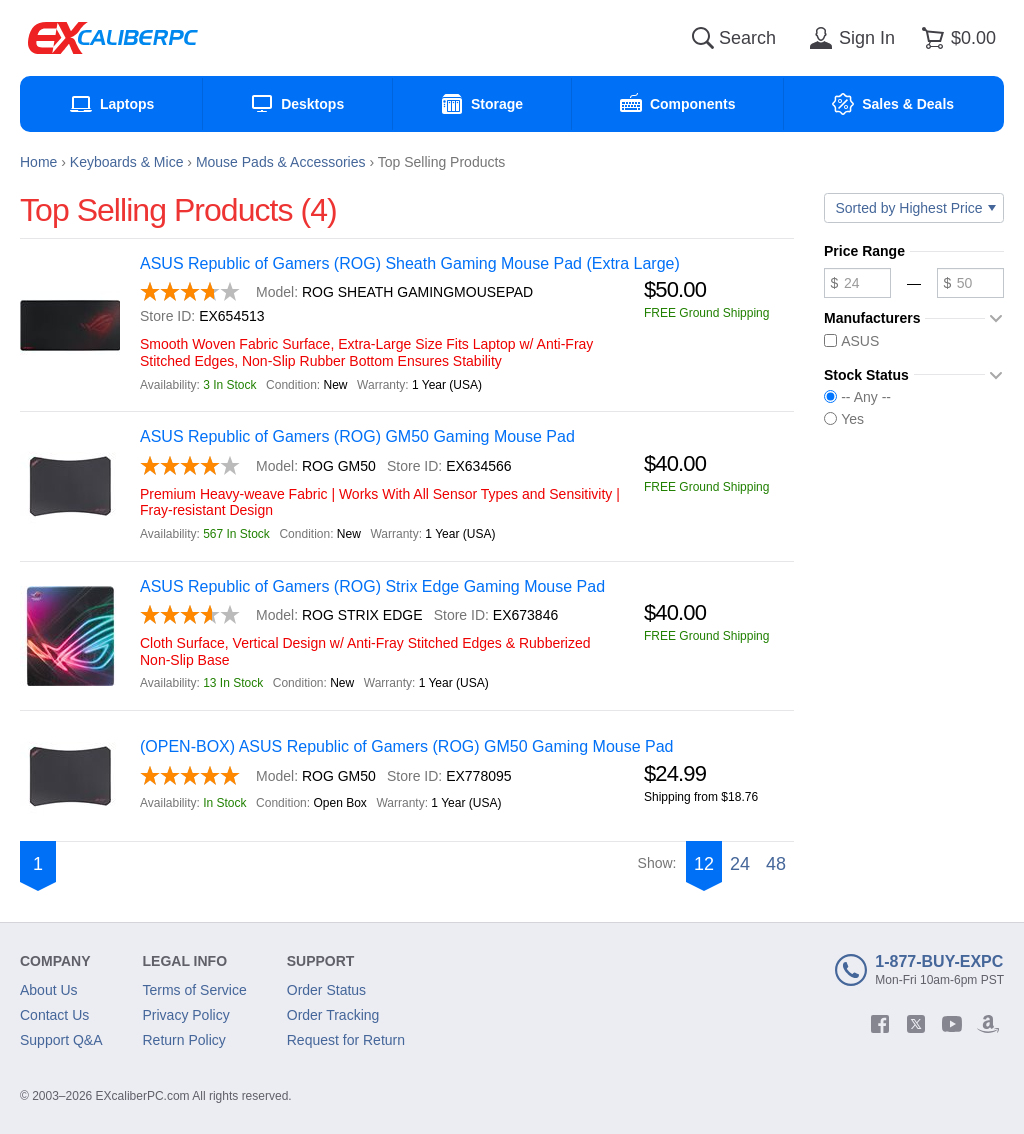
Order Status (326, 990)
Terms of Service (195, 990)
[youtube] (952, 1024)
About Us (49, 990)
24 (740, 864)
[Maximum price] (970, 283)
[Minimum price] (857, 283)
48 (776, 864)
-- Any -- (857, 397)
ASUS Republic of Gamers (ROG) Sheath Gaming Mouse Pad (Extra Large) (410, 263)
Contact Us (54, 1015)
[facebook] (880, 1024)
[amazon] (988, 1024)
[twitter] (916, 1024)
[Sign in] (849, 38)
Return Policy (184, 1040)
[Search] (703, 38)
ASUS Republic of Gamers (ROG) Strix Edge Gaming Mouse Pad (372, 586)
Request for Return (346, 1040)
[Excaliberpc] (113, 38)
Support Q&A (61, 1040)
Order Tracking (333, 1015)
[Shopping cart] (955, 38)
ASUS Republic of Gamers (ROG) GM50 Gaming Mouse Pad (357, 436)
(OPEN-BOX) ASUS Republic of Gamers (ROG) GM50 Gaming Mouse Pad (407, 746)
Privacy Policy (186, 1015)
